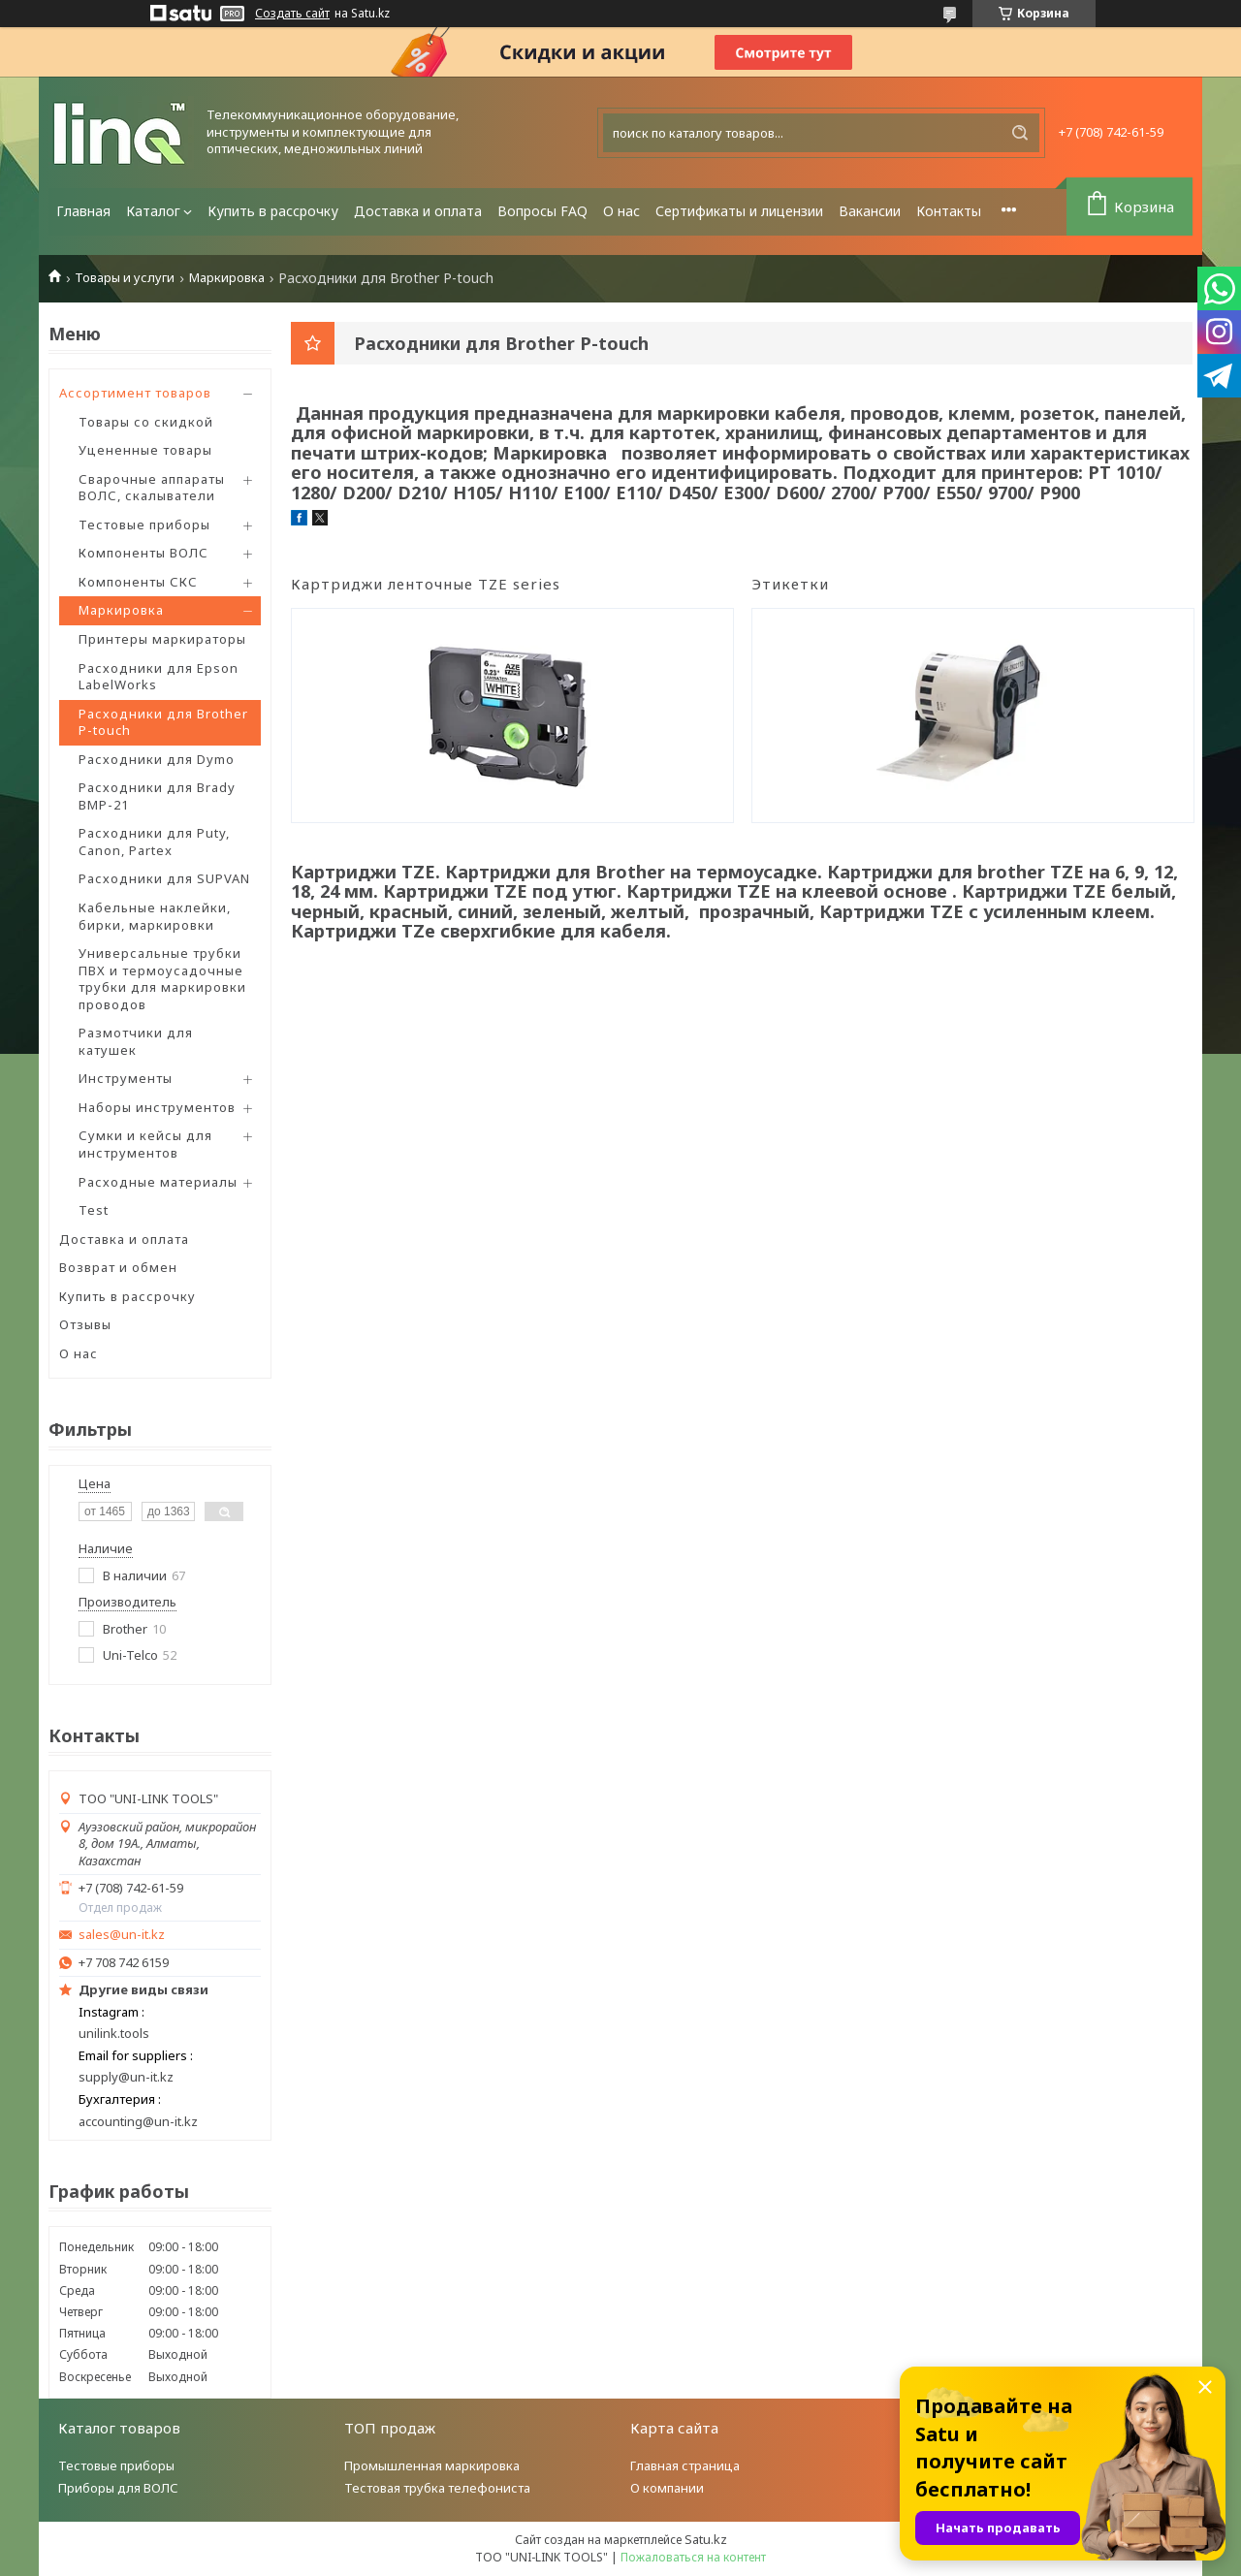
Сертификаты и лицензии (739, 211)
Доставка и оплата (418, 211)
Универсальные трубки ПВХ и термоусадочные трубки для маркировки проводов (162, 978)
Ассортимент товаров (135, 392)
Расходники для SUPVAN (164, 878)
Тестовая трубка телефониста (437, 2487)
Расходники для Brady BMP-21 (157, 796)
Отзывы (85, 1324)
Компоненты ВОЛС (143, 552)
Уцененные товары (145, 450)
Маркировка (227, 278)
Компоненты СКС (138, 581)
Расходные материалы (158, 1182)
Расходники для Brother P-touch (163, 722)
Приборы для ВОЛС (118, 2487)
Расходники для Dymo (157, 759)
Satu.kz (705, 2539)
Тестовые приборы (144, 524)
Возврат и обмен (118, 1267)
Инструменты (126, 1078)
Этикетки (790, 583)
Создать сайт (292, 13)
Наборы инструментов (157, 1107)
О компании (667, 2487)
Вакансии (870, 211)
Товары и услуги (125, 278)
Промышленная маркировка (432, 2465)
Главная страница (685, 2465)
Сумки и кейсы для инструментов (145, 1144)
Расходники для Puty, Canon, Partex (154, 841)
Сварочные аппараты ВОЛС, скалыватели (152, 487)
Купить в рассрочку (272, 211)
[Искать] (1020, 132)
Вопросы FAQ (542, 211)
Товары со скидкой (146, 421)
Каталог (153, 211)
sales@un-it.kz (122, 1934)
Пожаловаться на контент (693, 2557)
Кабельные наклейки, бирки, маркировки (155, 916)
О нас (621, 211)
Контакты (948, 211)
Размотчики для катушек (136, 1041)
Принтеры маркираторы (162, 639)
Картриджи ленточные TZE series (425, 583)
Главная (83, 211)
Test (94, 1210)
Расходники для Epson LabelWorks (159, 676)
